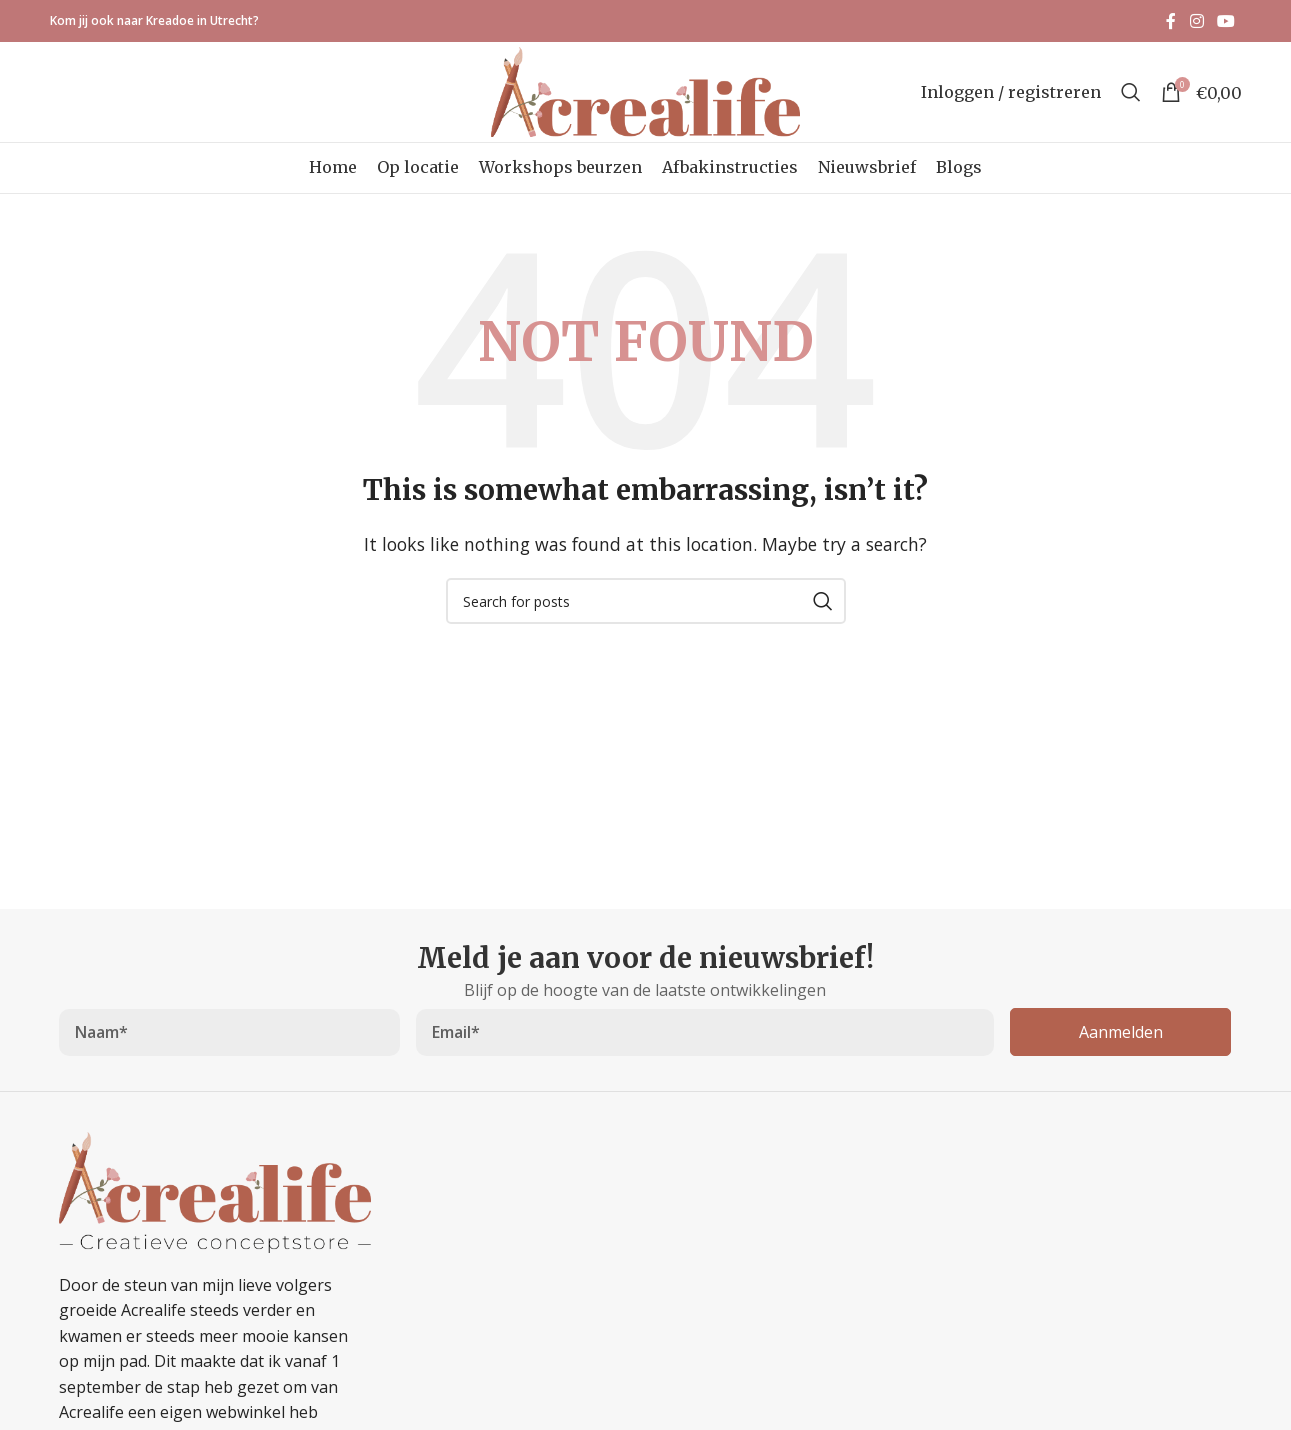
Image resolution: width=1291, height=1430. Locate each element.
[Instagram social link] (1196, 21)
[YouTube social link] (1225, 21)
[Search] (1131, 92)
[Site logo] (645, 90)
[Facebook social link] (1171, 21)
